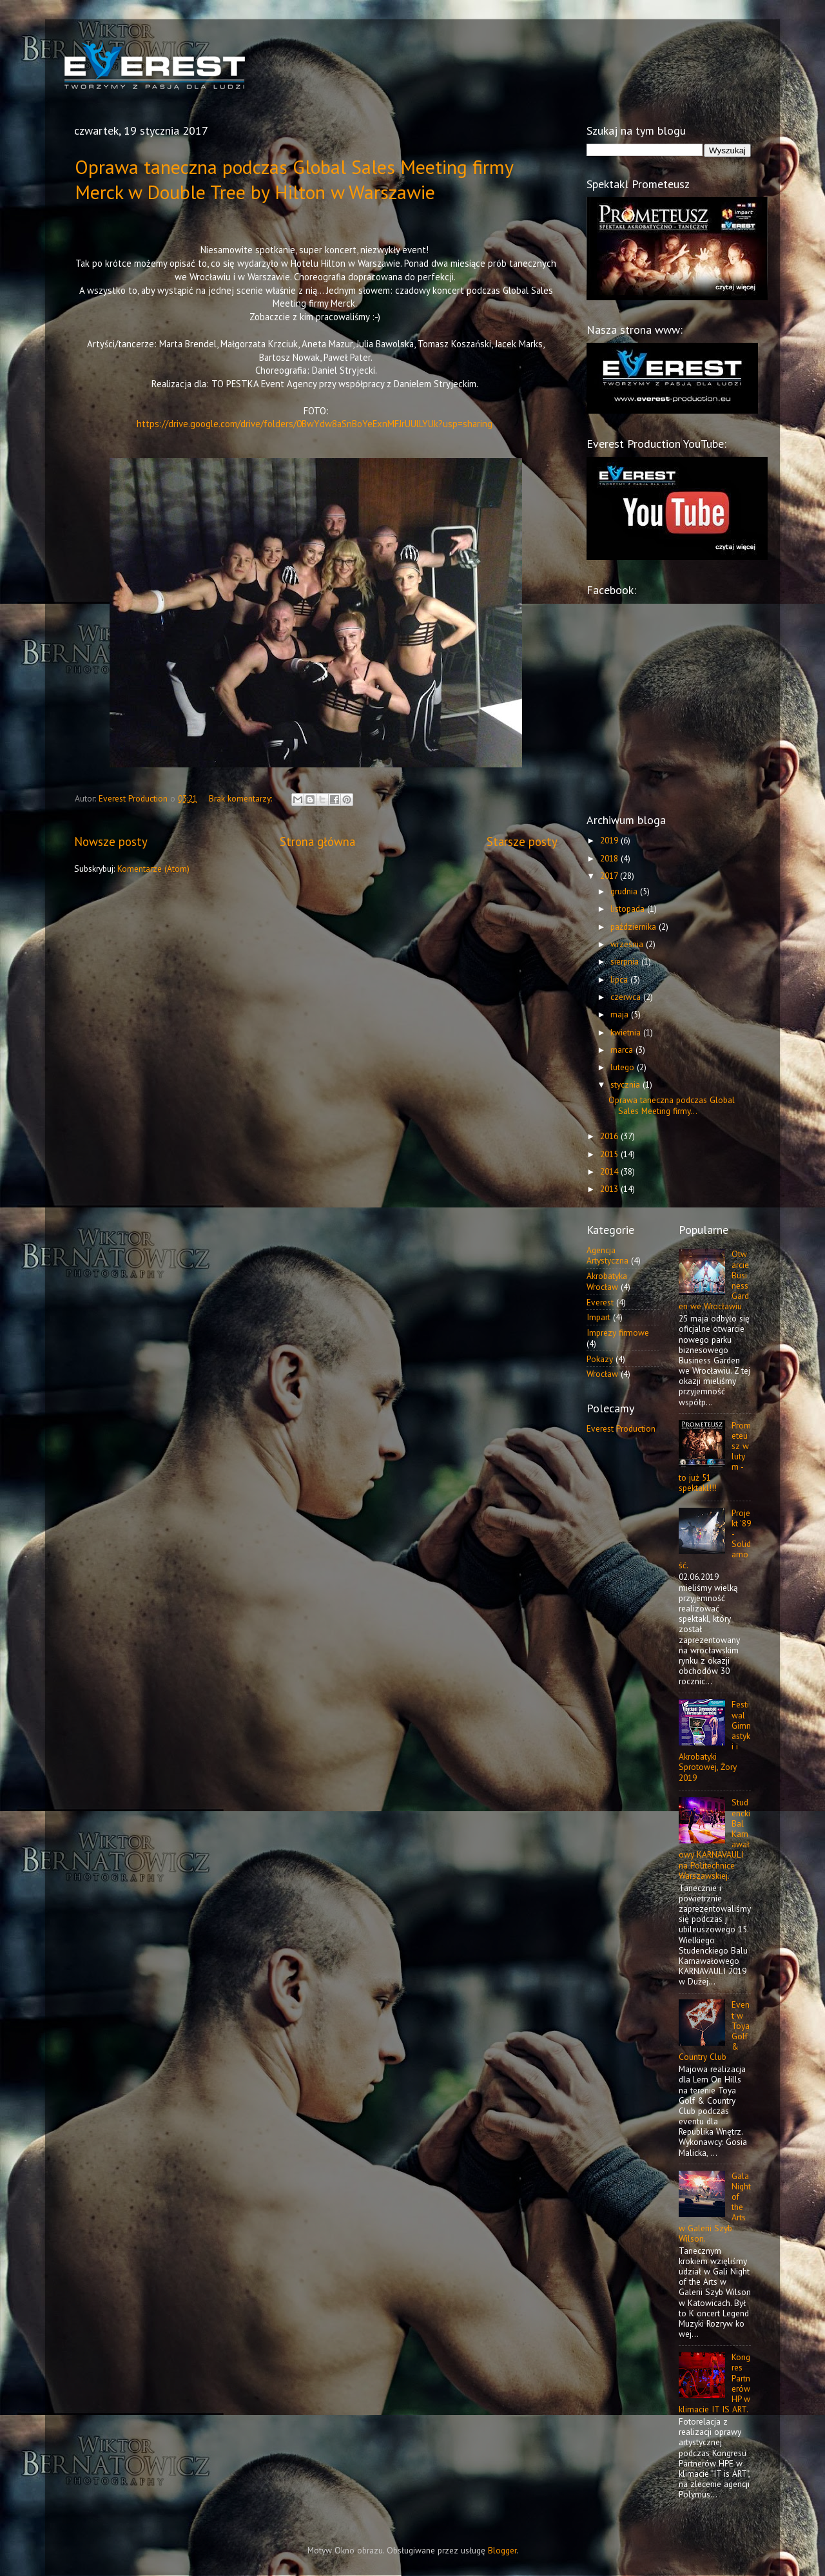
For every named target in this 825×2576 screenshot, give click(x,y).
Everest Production (621, 1428)
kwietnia (626, 1032)
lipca (620, 979)
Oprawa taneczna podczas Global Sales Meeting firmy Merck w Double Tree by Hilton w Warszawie (294, 179)
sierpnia (625, 961)
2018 (610, 858)
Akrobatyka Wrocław (607, 1281)
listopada (628, 908)
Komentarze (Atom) (153, 868)
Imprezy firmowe (618, 1332)
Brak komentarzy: (242, 798)
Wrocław (602, 1373)
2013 (610, 1189)
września (628, 944)
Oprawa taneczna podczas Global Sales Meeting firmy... (671, 1105)
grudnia (625, 891)
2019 (610, 840)
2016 (610, 1136)
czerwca (626, 997)
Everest (600, 1302)
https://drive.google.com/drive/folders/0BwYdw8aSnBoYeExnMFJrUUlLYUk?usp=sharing (314, 424)
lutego (623, 1067)
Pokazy (600, 1359)
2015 (610, 1154)
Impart (598, 1317)
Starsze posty (522, 841)
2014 (610, 1171)
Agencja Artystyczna (607, 1255)
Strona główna (317, 841)
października (634, 926)
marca (623, 1049)
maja (620, 1014)
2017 (610, 875)
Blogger (502, 2550)
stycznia (626, 1084)
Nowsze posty (111, 841)
